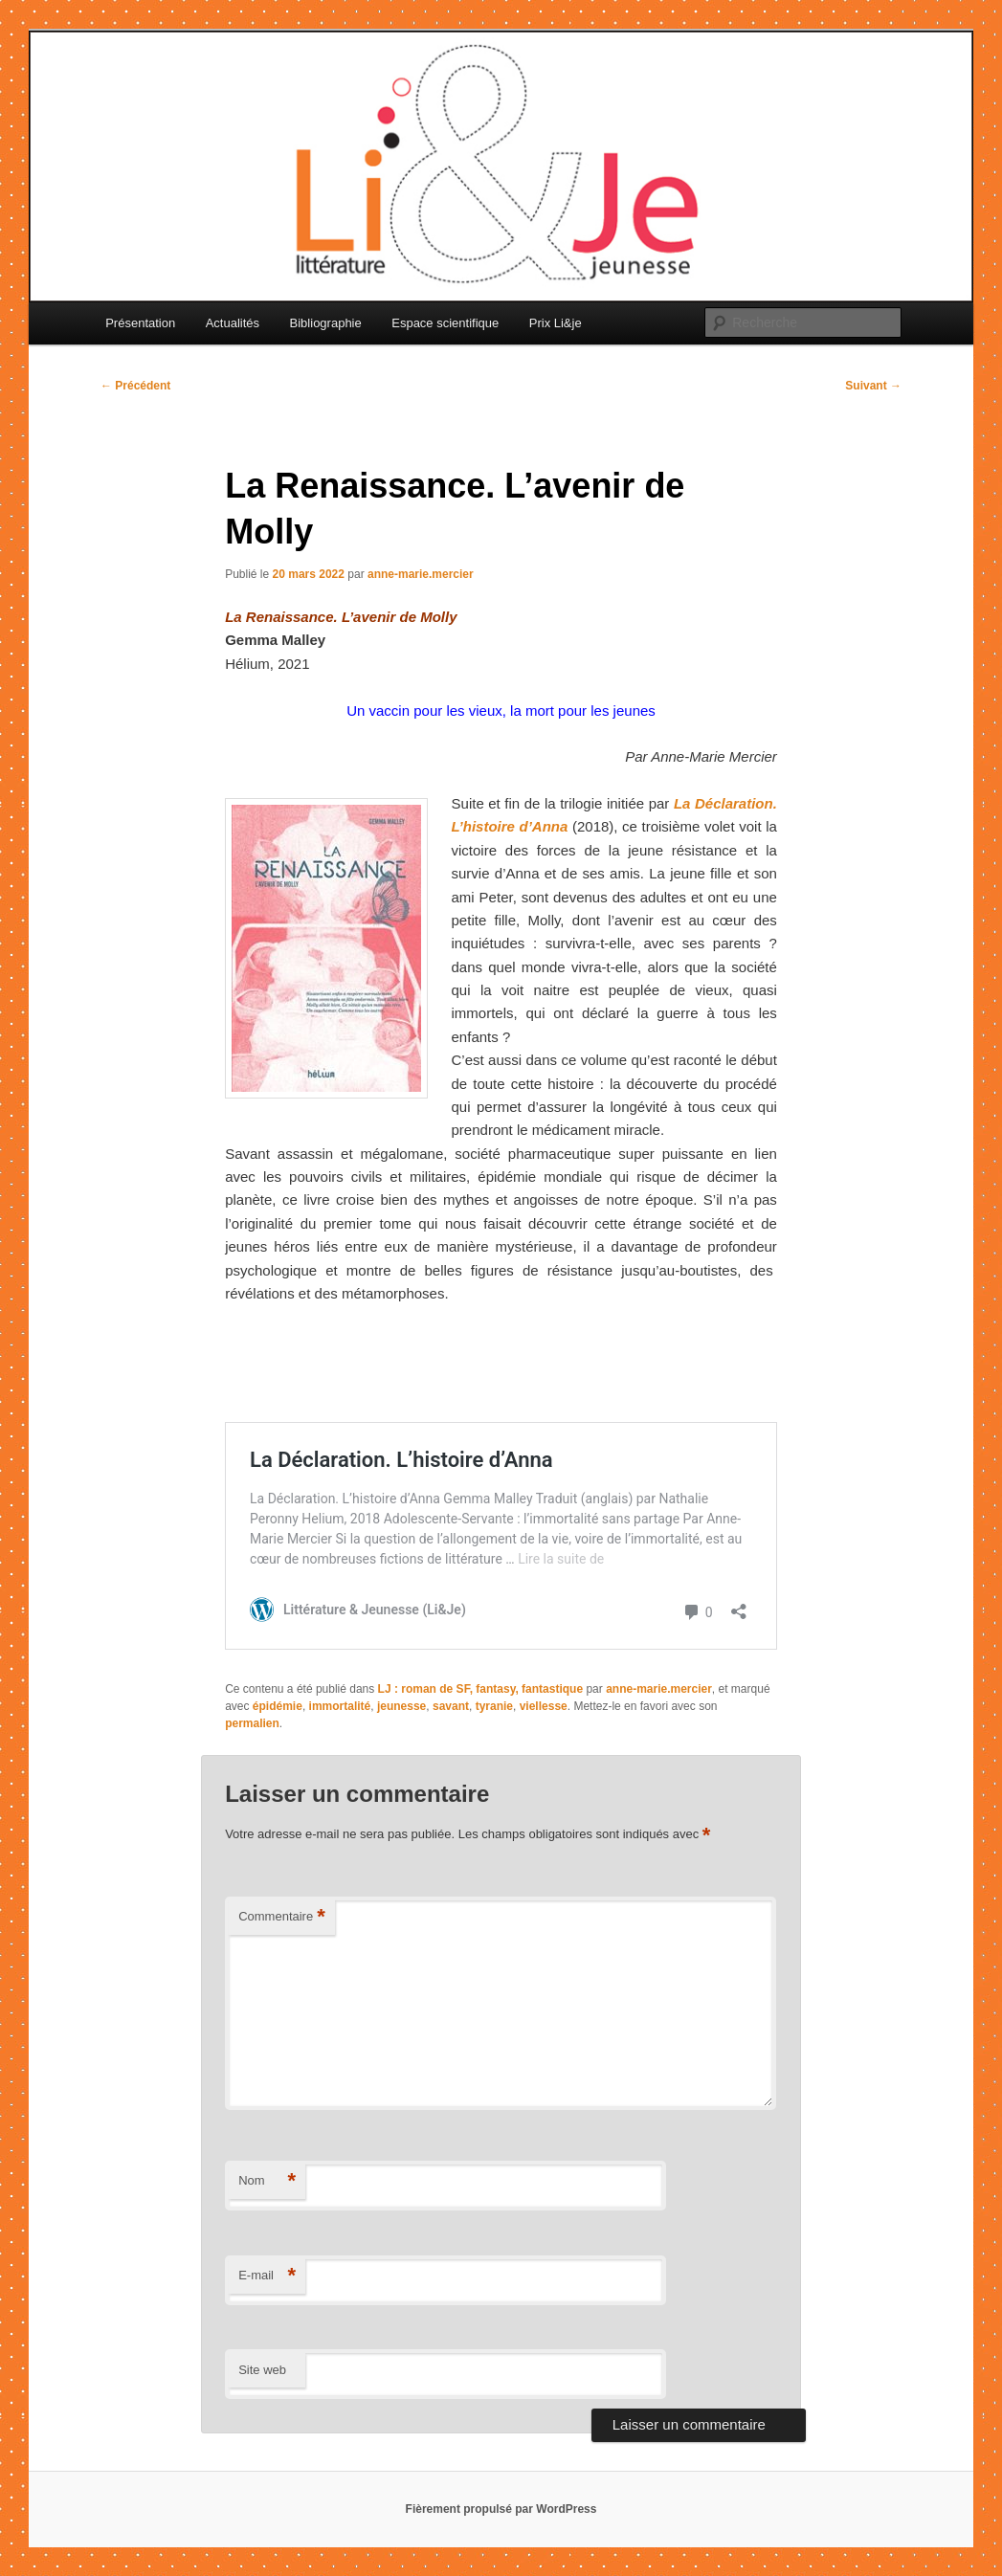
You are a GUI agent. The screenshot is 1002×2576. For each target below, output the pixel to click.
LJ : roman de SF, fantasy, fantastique (481, 1689)
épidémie (277, 1706)
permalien (252, 1723)
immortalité (340, 1706)
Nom (267, 2181)
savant (451, 1706)
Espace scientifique (445, 323)
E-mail (267, 2276)
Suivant (873, 385)
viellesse (544, 1706)
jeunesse (401, 1706)
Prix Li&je (555, 323)
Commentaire (281, 1917)
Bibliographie (326, 323)
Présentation (140, 323)
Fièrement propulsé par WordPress (501, 2509)
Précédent (135, 385)
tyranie (494, 1706)
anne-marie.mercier (420, 574)
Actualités (232, 323)
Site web (262, 2370)
